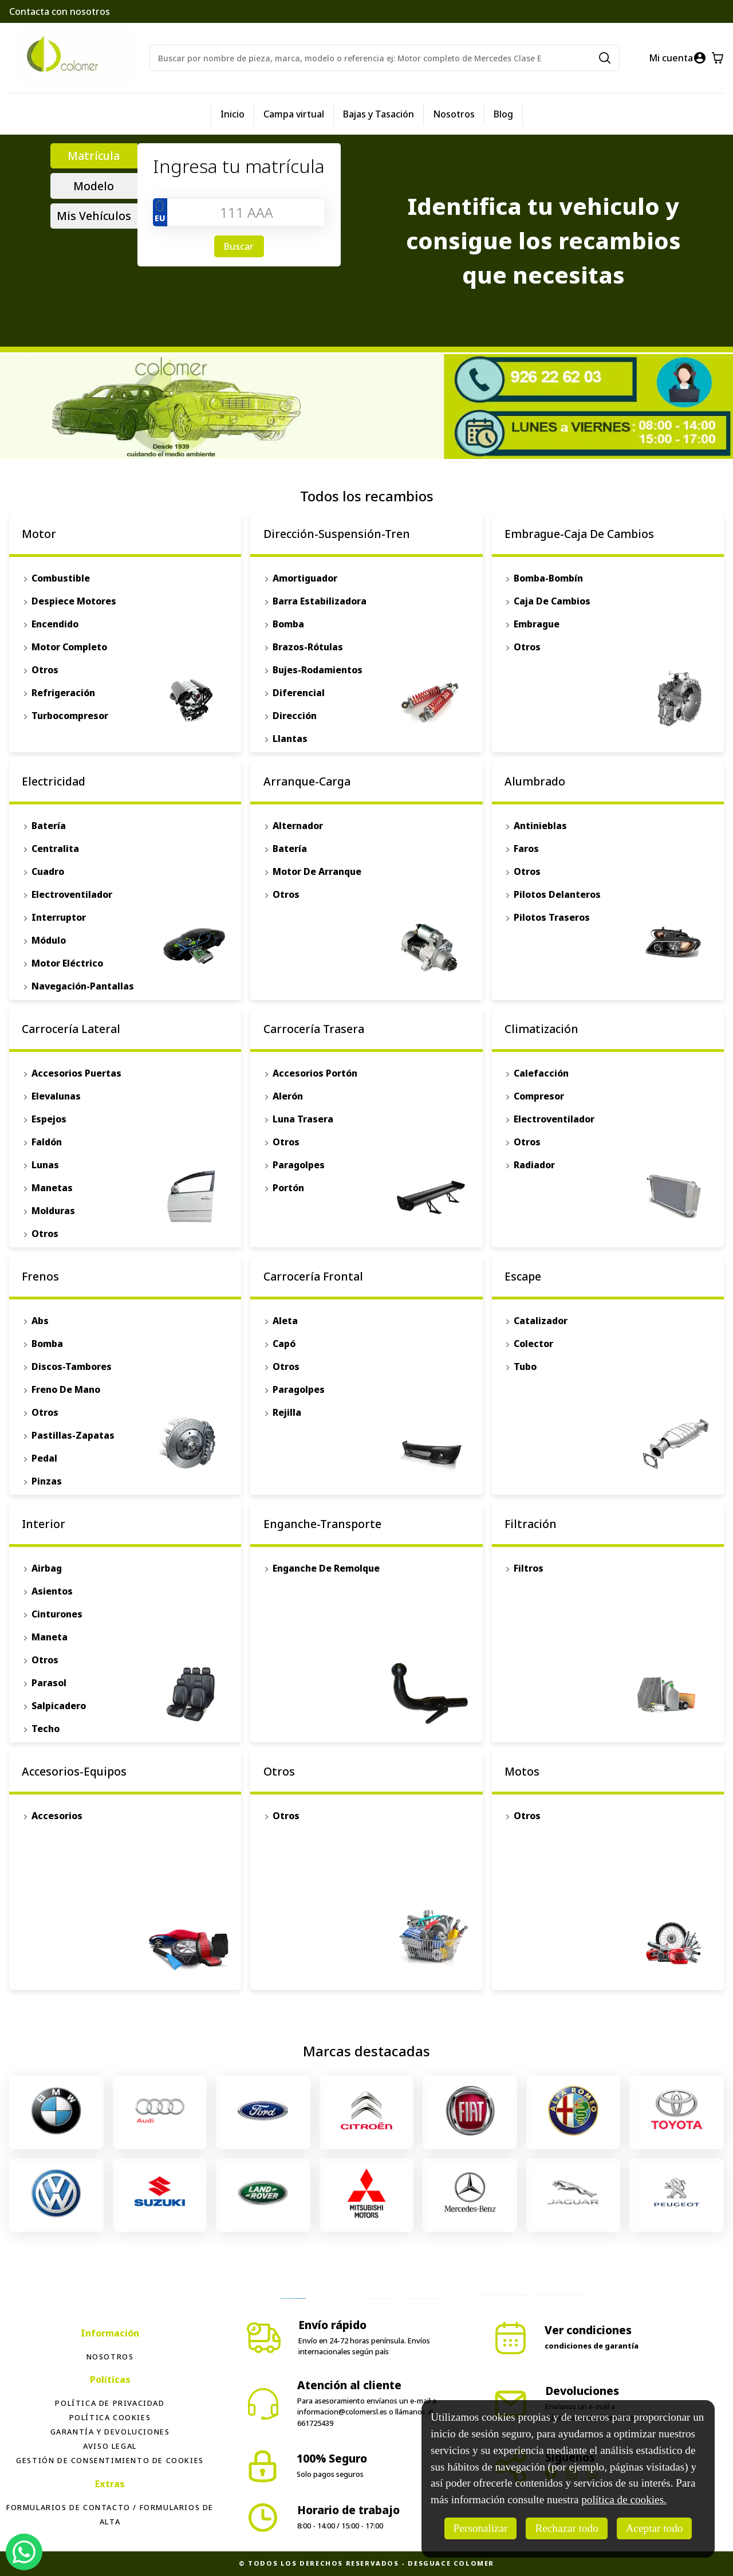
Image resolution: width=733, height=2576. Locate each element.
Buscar (239, 246)
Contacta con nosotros (59, 11)
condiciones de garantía (592, 2346)
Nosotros (454, 114)
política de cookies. (624, 2499)
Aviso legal (110, 2446)
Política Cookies (110, 2417)
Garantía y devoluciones (110, 2431)
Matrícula (94, 155)
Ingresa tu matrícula (239, 166)
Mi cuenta (671, 58)
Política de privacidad (109, 2403)
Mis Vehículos (94, 215)
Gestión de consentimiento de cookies (110, 2460)
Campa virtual (293, 114)
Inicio (232, 114)
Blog (503, 114)
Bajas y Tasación (378, 114)
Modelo (93, 186)
